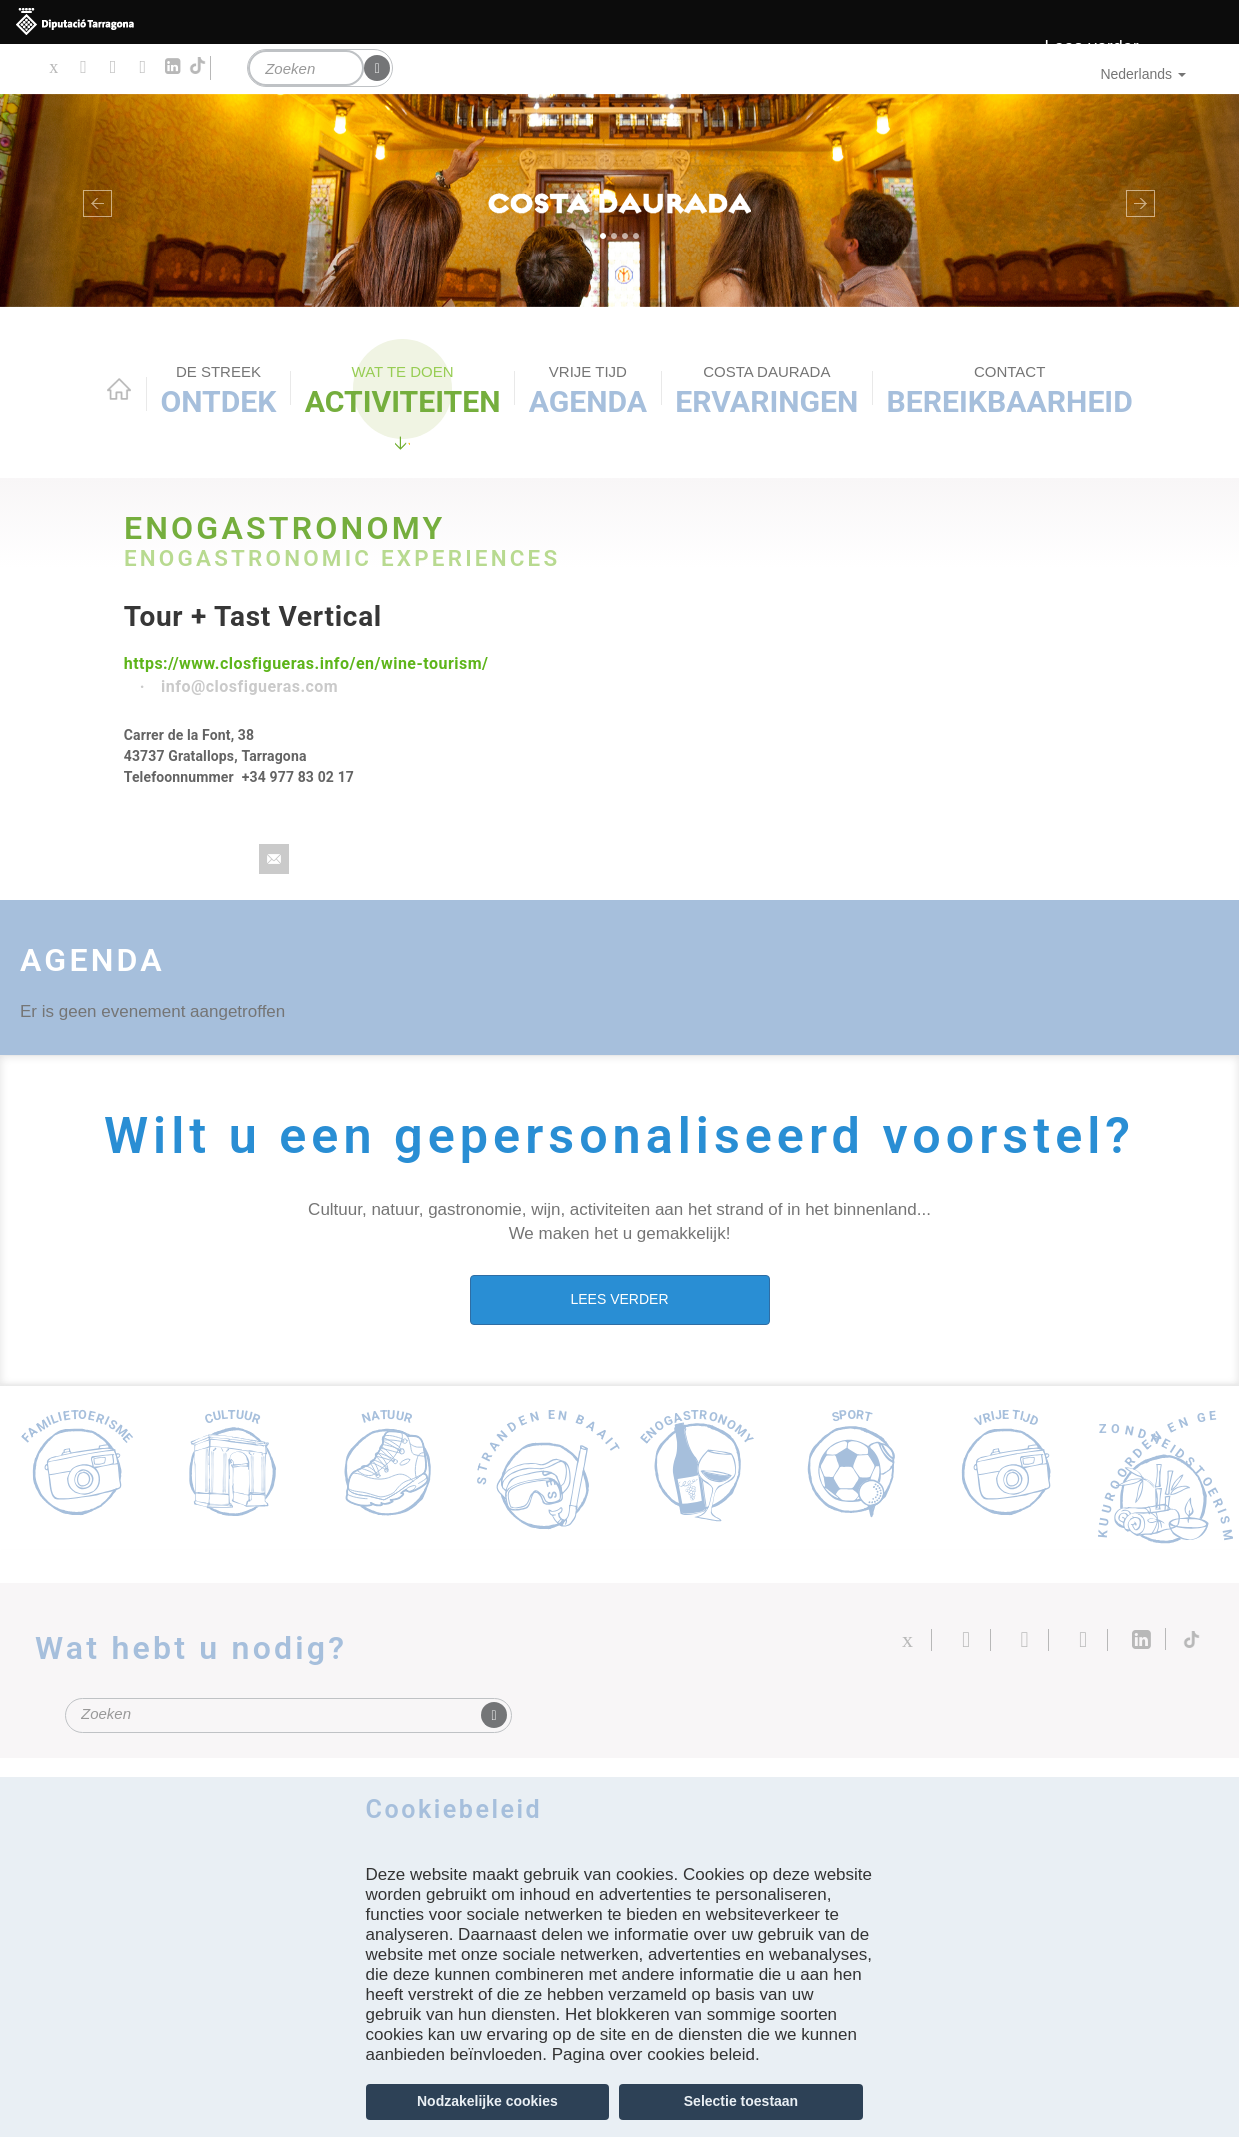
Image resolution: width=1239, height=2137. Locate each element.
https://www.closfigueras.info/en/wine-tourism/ (306, 663)
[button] (93, 200)
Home (119, 389)
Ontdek (218, 390)
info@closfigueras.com (249, 686)
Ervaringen (766, 390)
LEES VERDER (619, 1299)
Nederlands (1143, 74)
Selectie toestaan (741, 2101)
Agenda (588, 390)
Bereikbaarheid (1010, 390)
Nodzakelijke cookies (487, 2101)
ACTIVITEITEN (403, 390)
